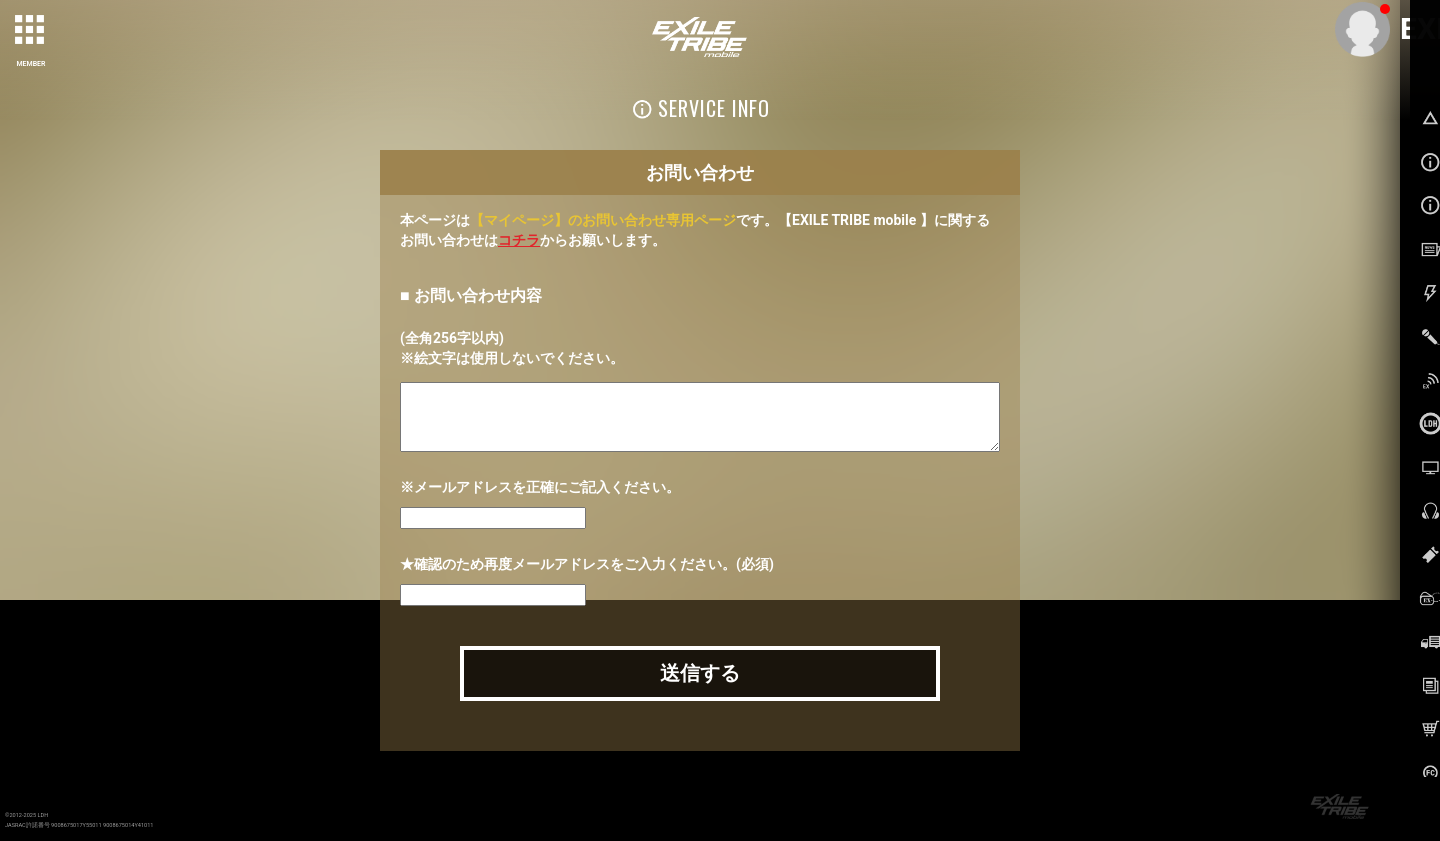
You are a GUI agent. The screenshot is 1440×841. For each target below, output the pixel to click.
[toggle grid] (31, 31)
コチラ (519, 240)
